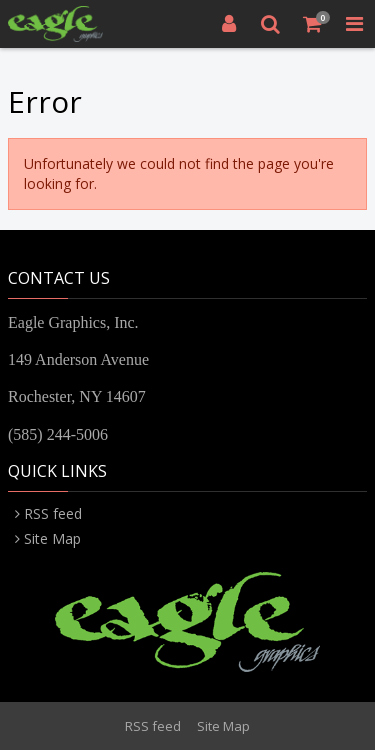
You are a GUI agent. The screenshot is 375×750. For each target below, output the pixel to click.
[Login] (229, 24)
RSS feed (53, 513)
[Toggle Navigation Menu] (354, 24)
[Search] (271, 24)
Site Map (52, 538)
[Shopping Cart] (313, 24)
